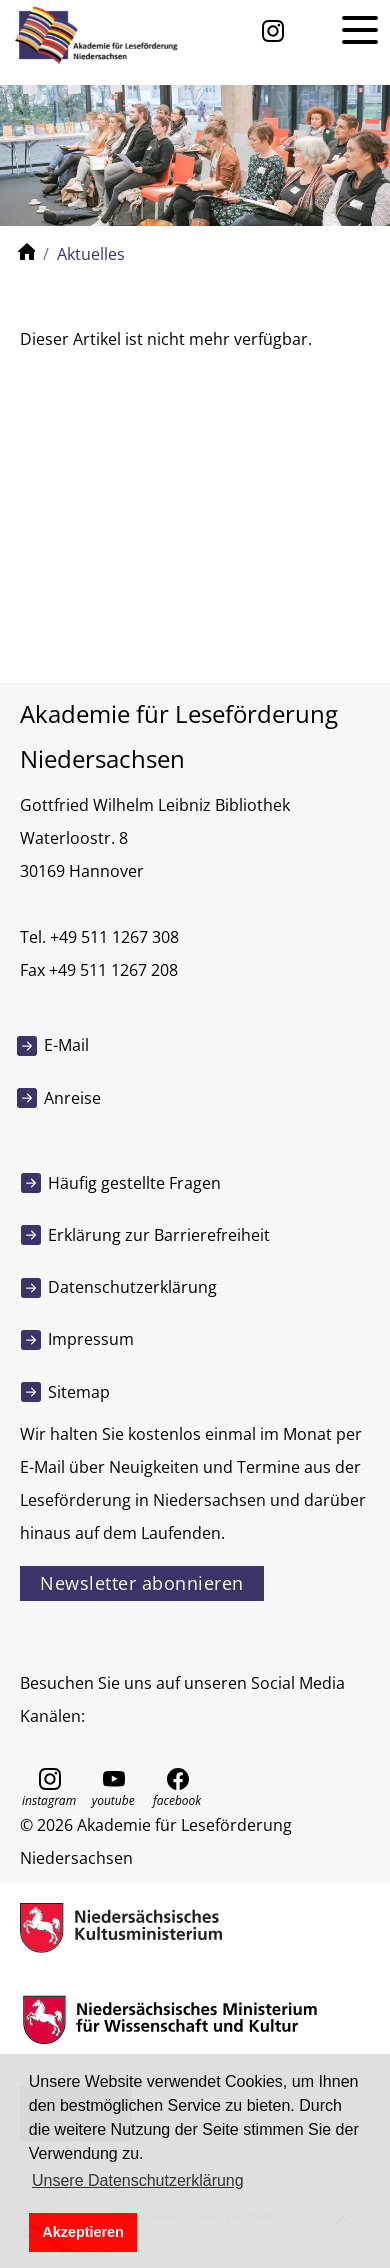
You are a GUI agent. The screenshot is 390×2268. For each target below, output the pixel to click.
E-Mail (66, 1045)
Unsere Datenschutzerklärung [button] (138, 2180)
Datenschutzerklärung (132, 1287)
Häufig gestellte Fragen (134, 1183)
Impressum (91, 1339)
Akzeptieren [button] (83, 2232)
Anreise (72, 1098)
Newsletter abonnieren (142, 1583)
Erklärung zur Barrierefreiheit (159, 1235)
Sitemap (79, 1392)
